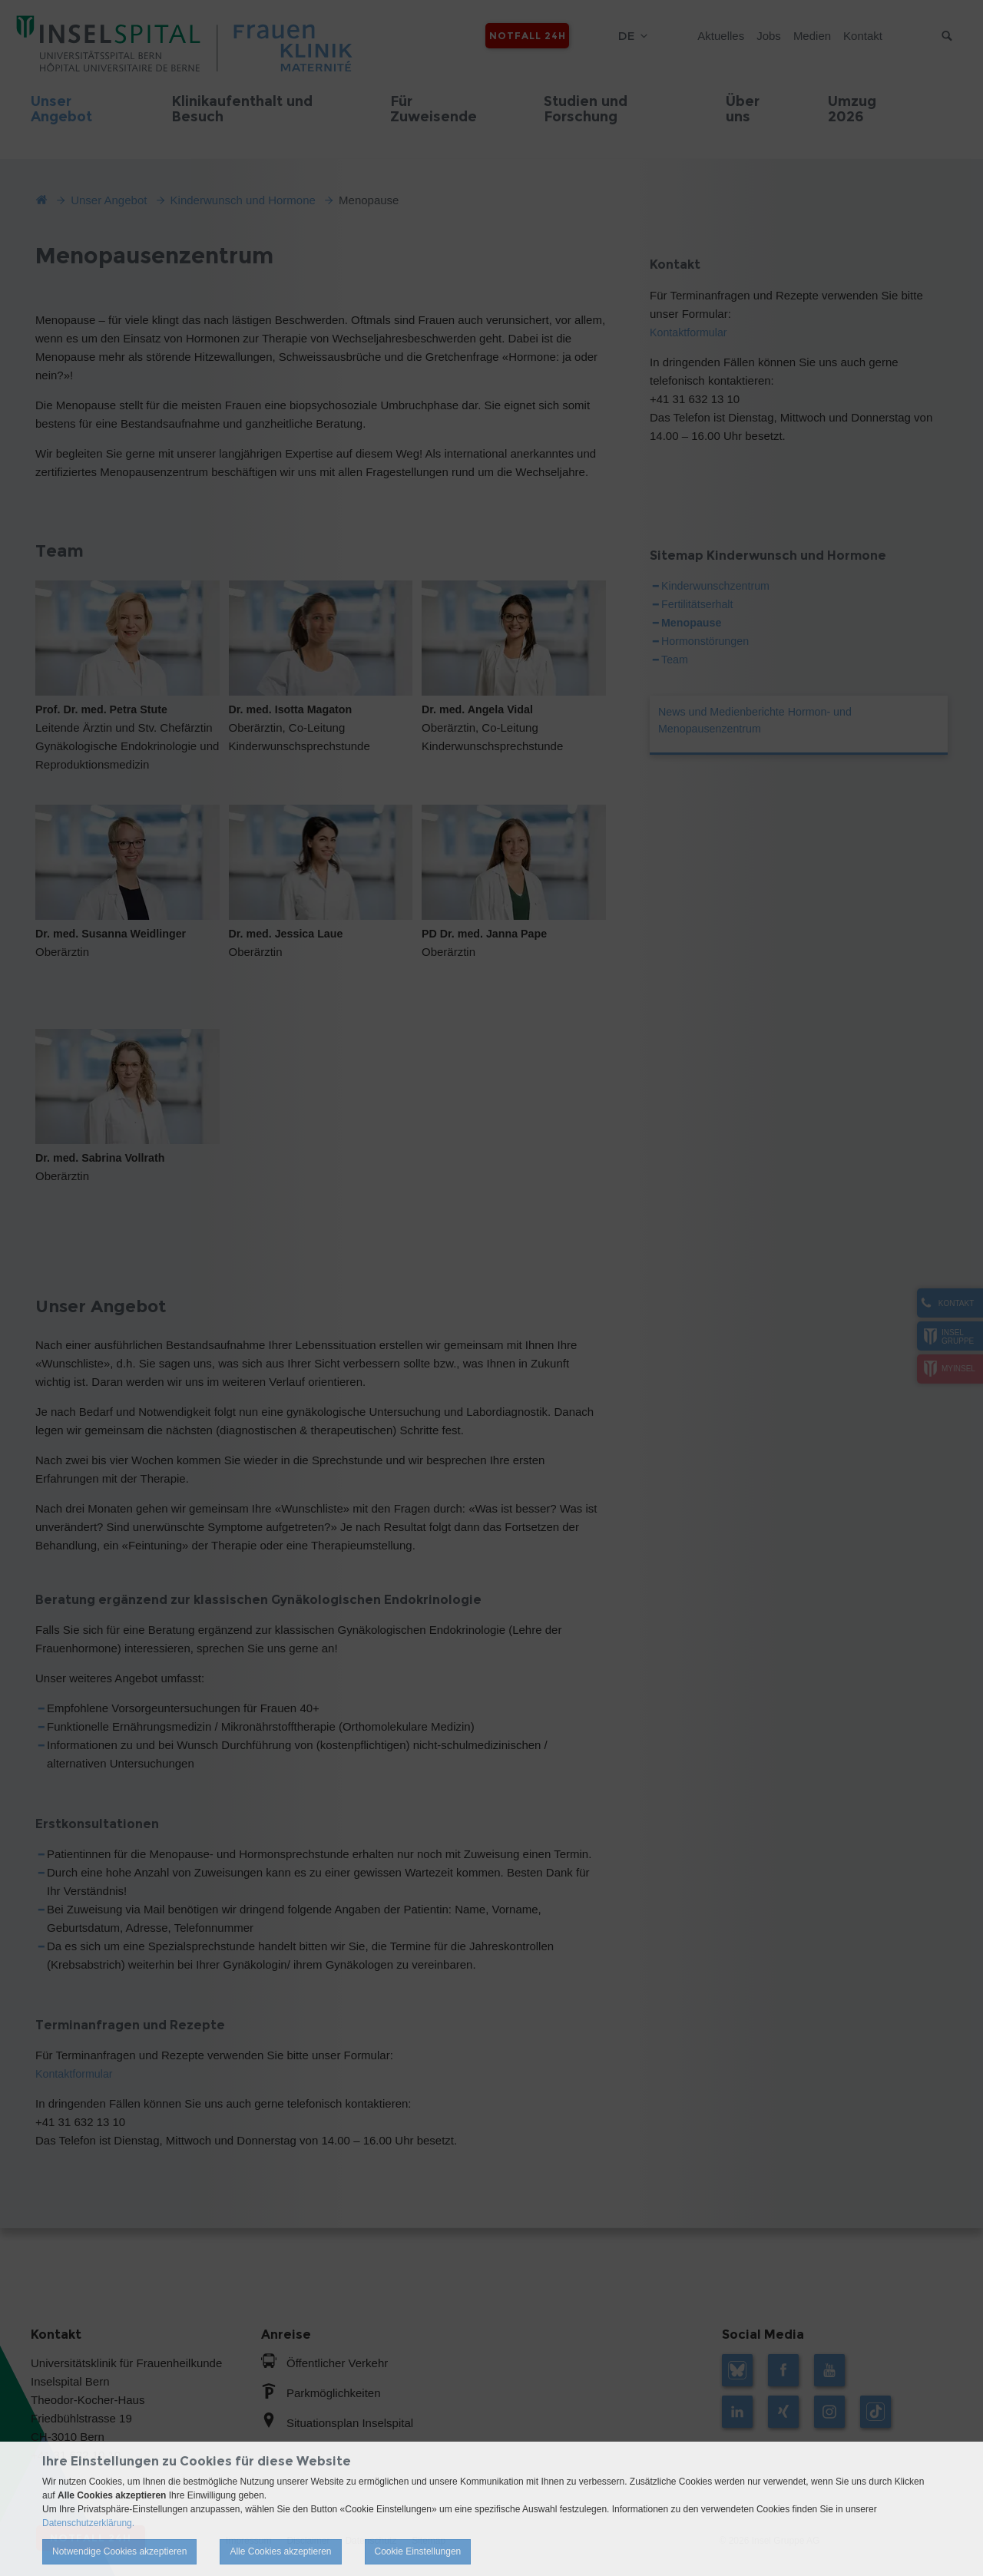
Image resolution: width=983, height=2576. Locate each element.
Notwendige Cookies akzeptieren (119, 2551)
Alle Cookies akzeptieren (280, 2551)
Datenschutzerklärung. (88, 2523)
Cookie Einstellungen (418, 2551)
